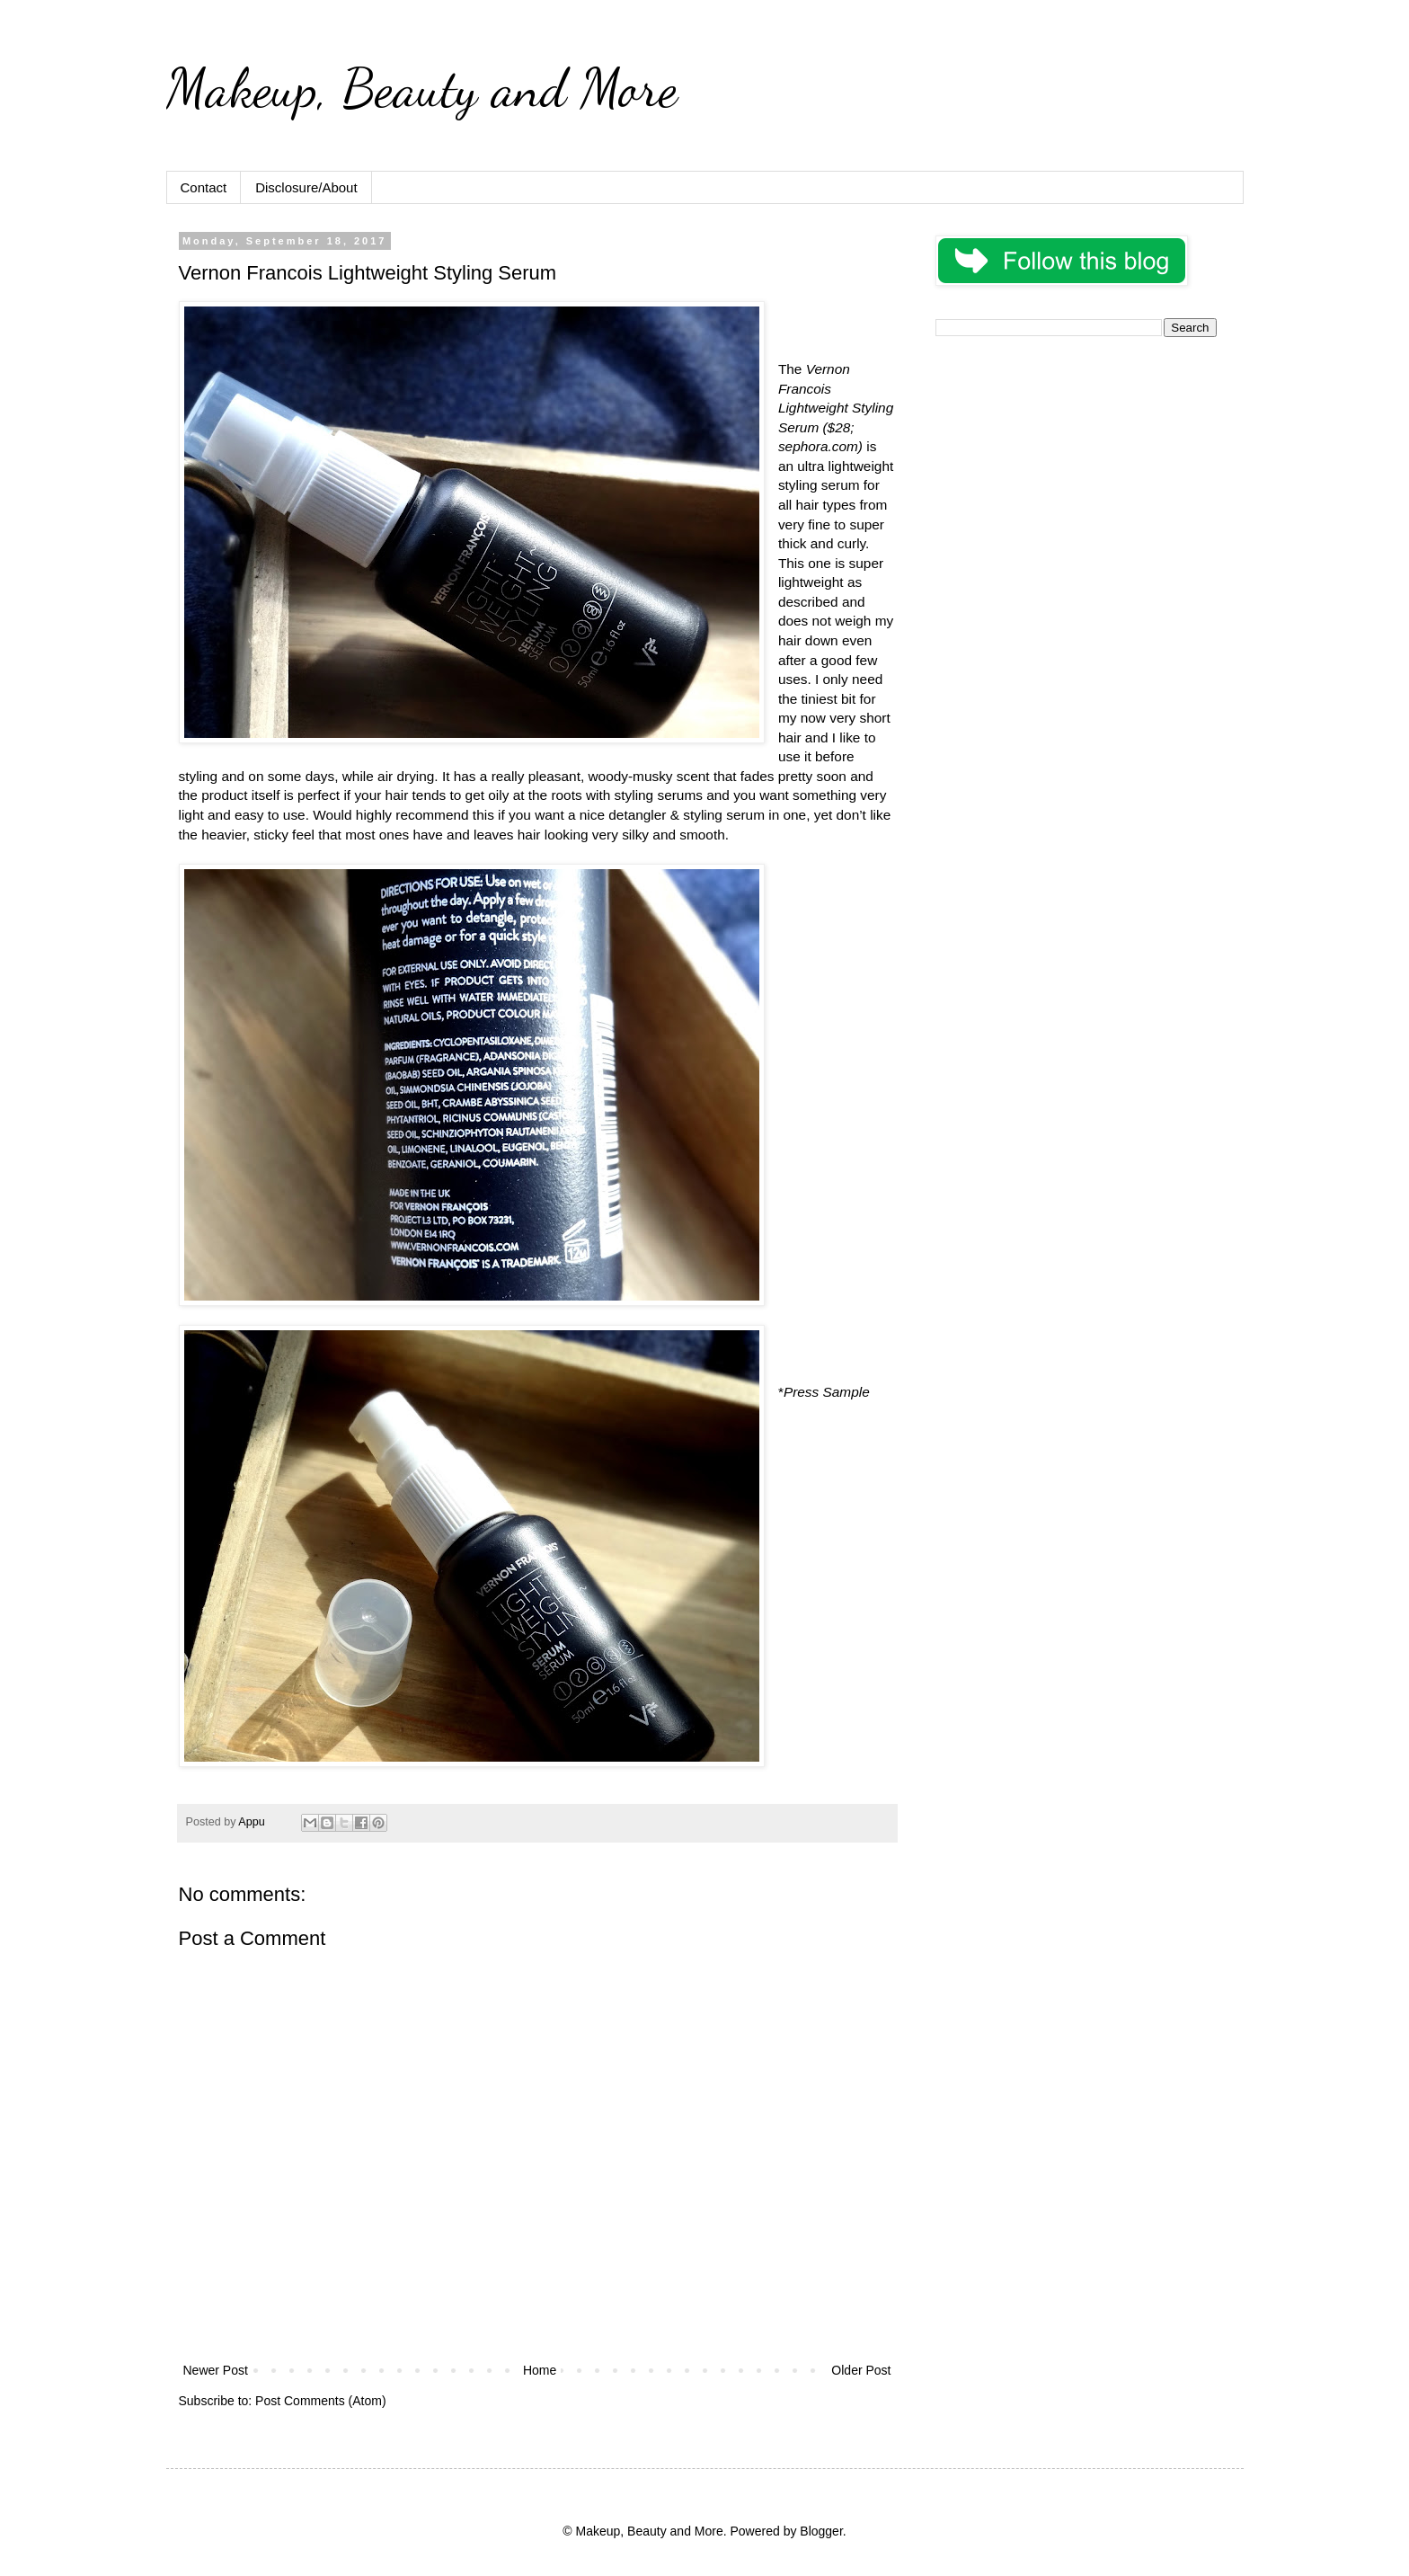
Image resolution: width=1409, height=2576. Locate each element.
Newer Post (215, 2370)
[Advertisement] (1076, 476)
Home (539, 2370)
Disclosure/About (306, 187)
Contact (204, 187)
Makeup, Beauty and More (422, 88)
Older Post (861, 2370)
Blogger (821, 2531)
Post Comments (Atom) (320, 2401)
